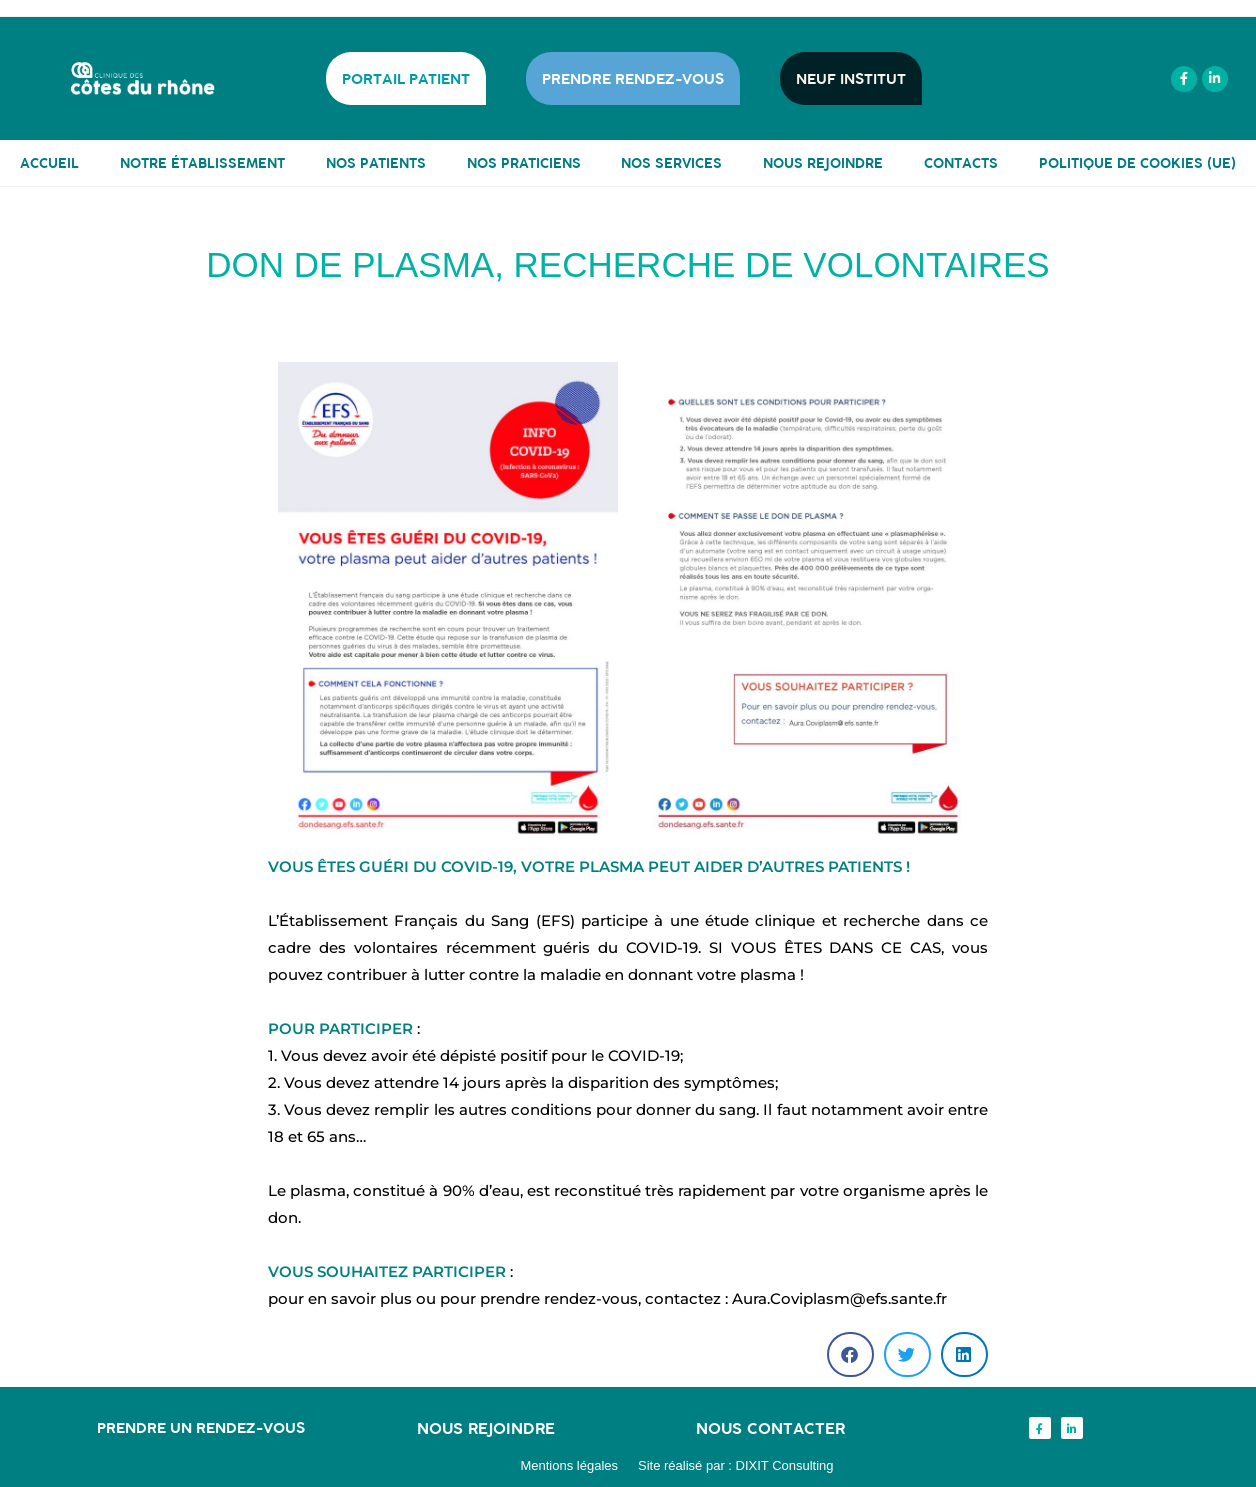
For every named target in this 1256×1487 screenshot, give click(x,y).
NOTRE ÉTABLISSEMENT (202, 163)
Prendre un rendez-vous (201, 1427)
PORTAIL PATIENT (406, 78)
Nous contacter (770, 1428)
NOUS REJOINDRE (823, 163)
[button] (850, 1354)
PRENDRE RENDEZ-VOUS (633, 78)
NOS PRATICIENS (524, 163)
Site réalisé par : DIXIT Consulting (736, 1465)
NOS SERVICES (671, 163)
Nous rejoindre (486, 1428)
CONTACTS (961, 163)
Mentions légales (569, 1465)
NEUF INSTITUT (851, 78)
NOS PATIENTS (376, 163)
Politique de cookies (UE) (1137, 163)
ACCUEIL (49, 163)
